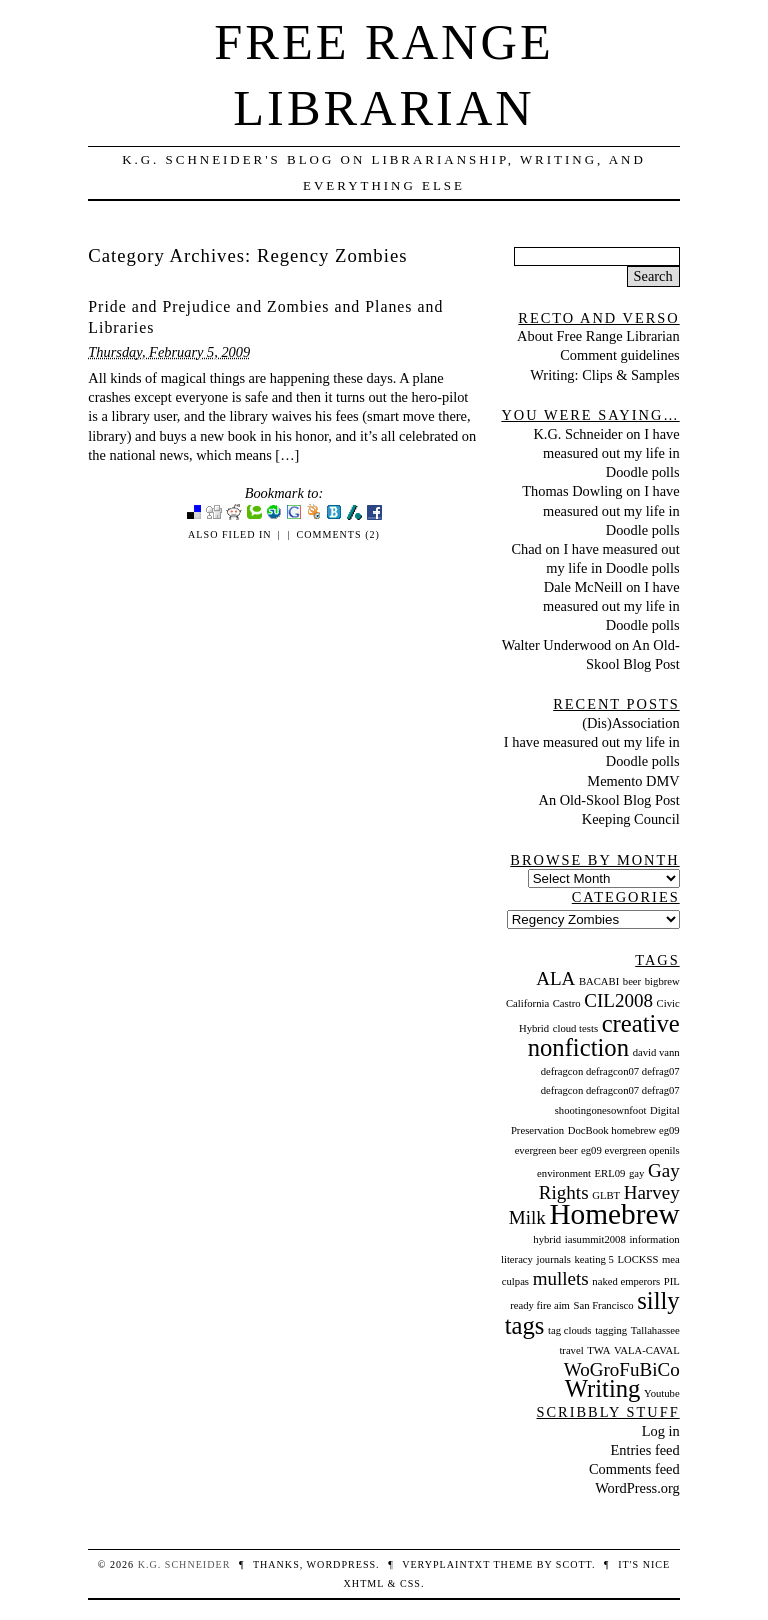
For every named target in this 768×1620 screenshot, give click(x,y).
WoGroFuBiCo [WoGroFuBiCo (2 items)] (622, 1369)
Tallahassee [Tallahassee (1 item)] (655, 1330)
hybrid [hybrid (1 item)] (547, 1239)
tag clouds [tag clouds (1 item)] (570, 1330)
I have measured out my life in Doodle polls (611, 453)
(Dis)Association (631, 723)
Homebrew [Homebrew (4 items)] (614, 1214)
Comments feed (634, 1469)
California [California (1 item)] (527, 1003)
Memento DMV (633, 781)
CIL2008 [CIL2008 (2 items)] (618, 1000)
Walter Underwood (557, 645)
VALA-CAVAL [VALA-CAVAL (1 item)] (647, 1350)
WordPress (341, 1564)
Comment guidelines (620, 355)
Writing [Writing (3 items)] (603, 1388)
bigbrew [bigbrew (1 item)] (662, 981)
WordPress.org (637, 1488)
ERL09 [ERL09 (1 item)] (610, 1173)
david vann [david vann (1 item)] (656, 1052)
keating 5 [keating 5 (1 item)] (593, 1259)
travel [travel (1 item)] (571, 1350)
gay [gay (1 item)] (636, 1173)
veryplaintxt (446, 1564)
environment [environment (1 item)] (564, 1173)
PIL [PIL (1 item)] (672, 1281)
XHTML (364, 1583)
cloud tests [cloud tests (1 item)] (575, 1028)
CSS (410, 1583)
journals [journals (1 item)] (554, 1259)
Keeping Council (631, 819)
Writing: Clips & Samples (604, 375)
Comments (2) (338, 534)
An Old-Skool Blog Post (609, 800)
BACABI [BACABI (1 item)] (599, 981)
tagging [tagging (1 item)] (611, 1330)
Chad (526, 549)
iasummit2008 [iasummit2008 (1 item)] (595, 1239)
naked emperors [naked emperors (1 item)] (626, 1281)
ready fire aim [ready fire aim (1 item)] (540, 1305)
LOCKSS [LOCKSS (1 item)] (637, 1259)
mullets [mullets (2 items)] (561, 1278)
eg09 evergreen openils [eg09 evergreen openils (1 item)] (630, 1150)
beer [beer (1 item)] (632, 981)
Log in (661, 1431)
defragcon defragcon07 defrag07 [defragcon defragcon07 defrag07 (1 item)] (610, 1071)
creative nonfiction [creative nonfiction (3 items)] (604, 1035)
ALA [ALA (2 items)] (555, 978)
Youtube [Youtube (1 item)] (662, 1393)
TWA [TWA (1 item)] (598, 1350)
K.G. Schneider (577, 434)
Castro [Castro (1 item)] (567, 1003)
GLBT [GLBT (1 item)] (606, 1195)
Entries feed (645, 1450)
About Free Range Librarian (598, 336)
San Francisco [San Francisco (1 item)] (604, 1305)
